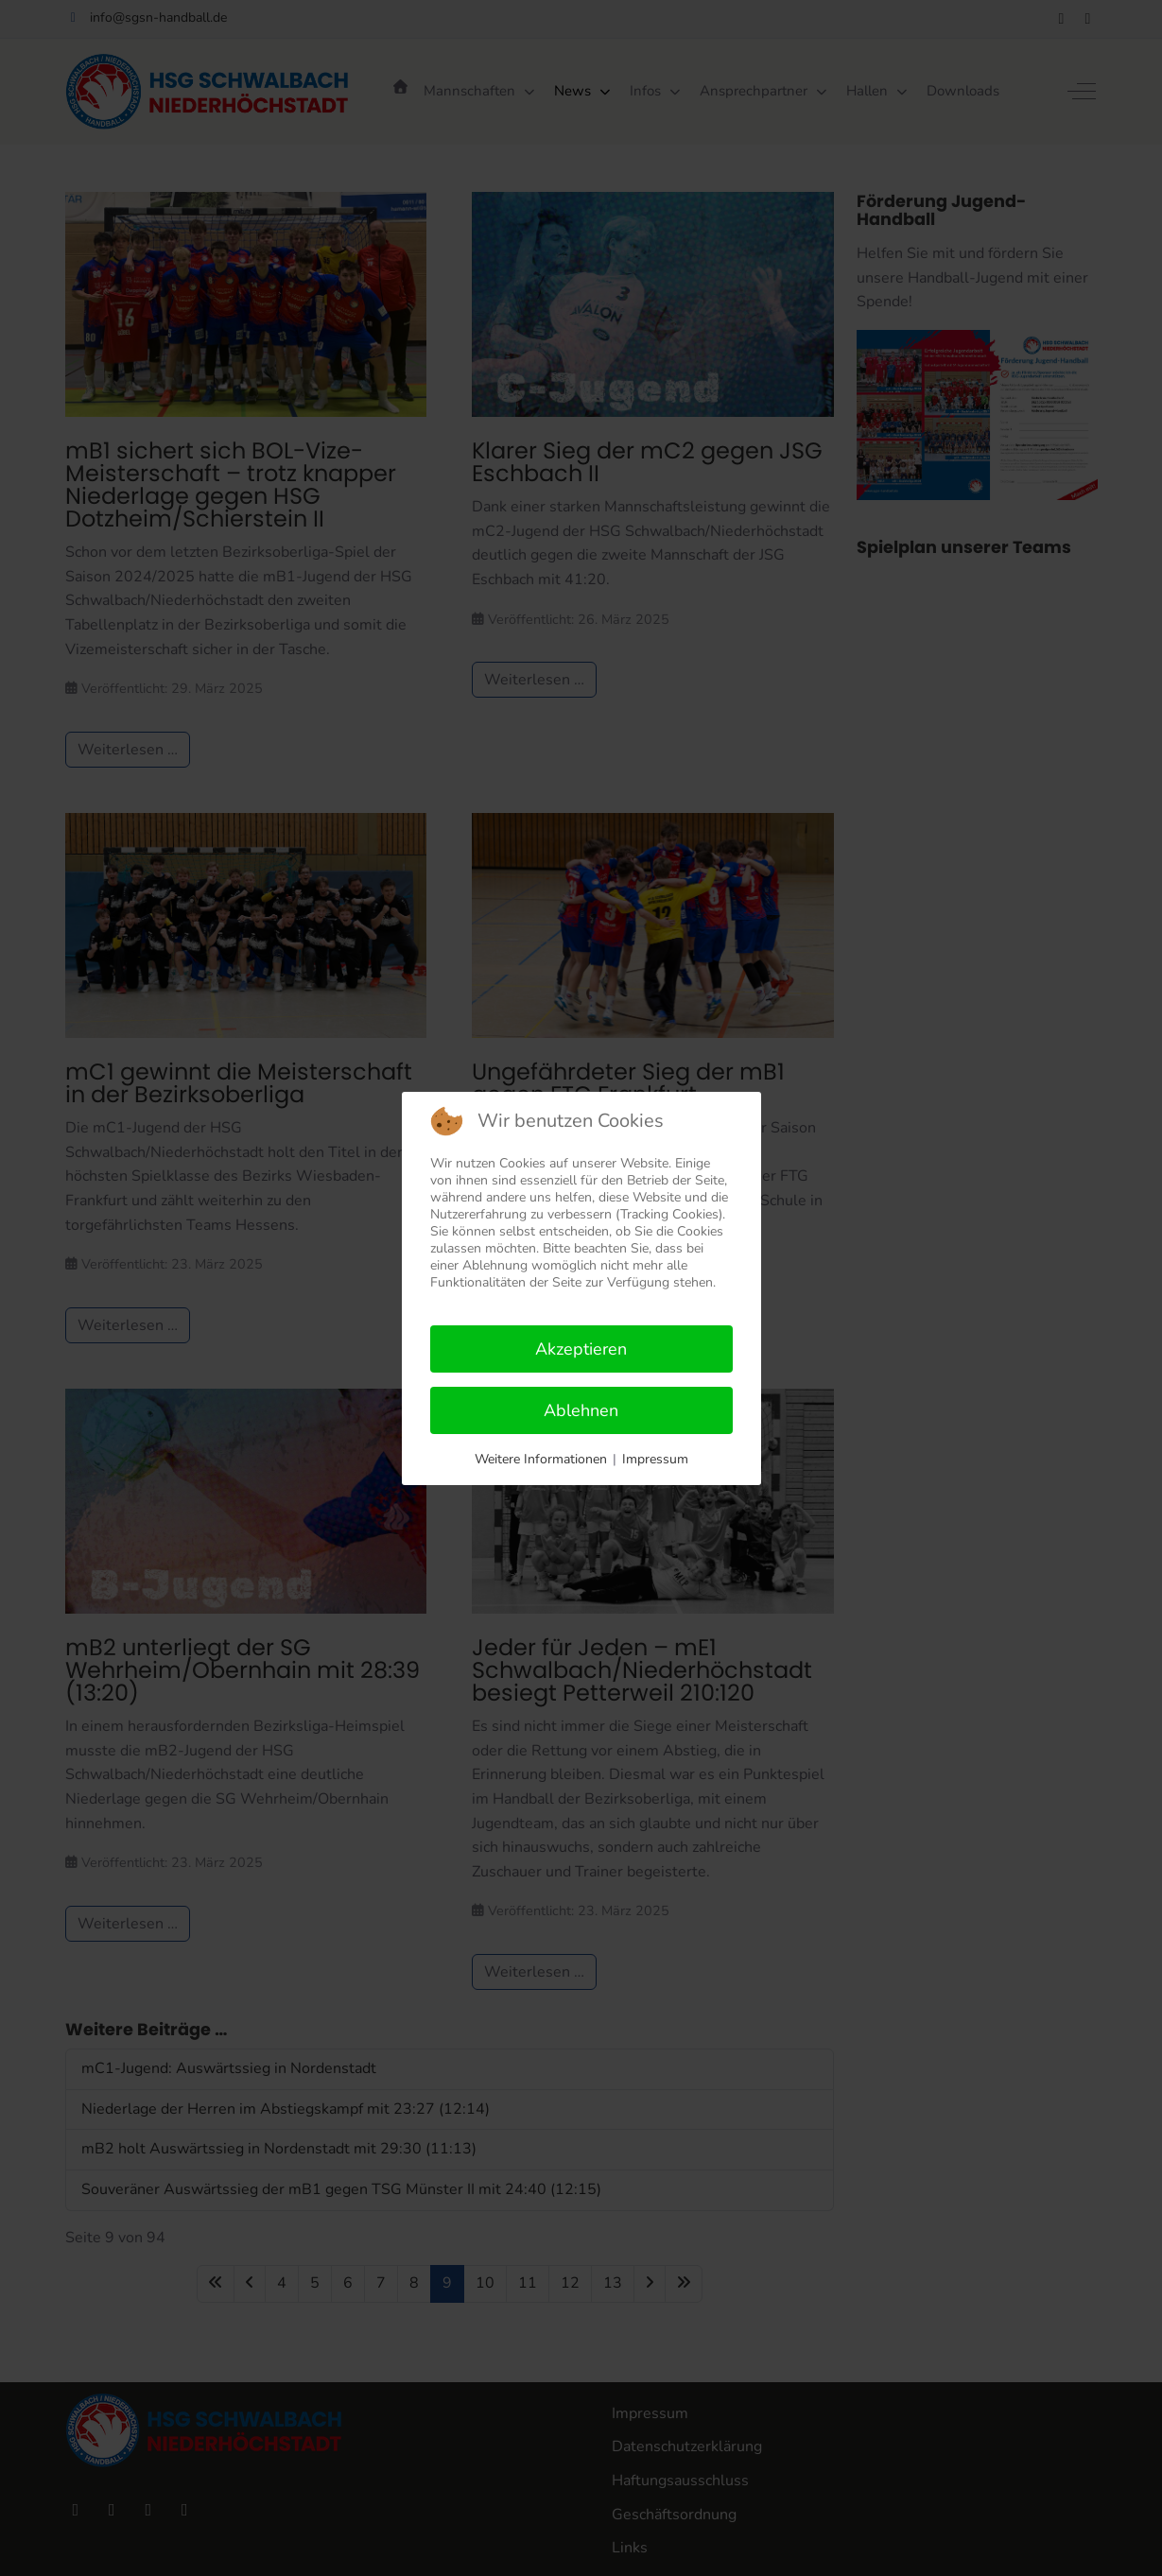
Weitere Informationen (541, 1459)
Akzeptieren (581, 1349)
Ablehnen (581, 1410)
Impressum (655, 1459)
